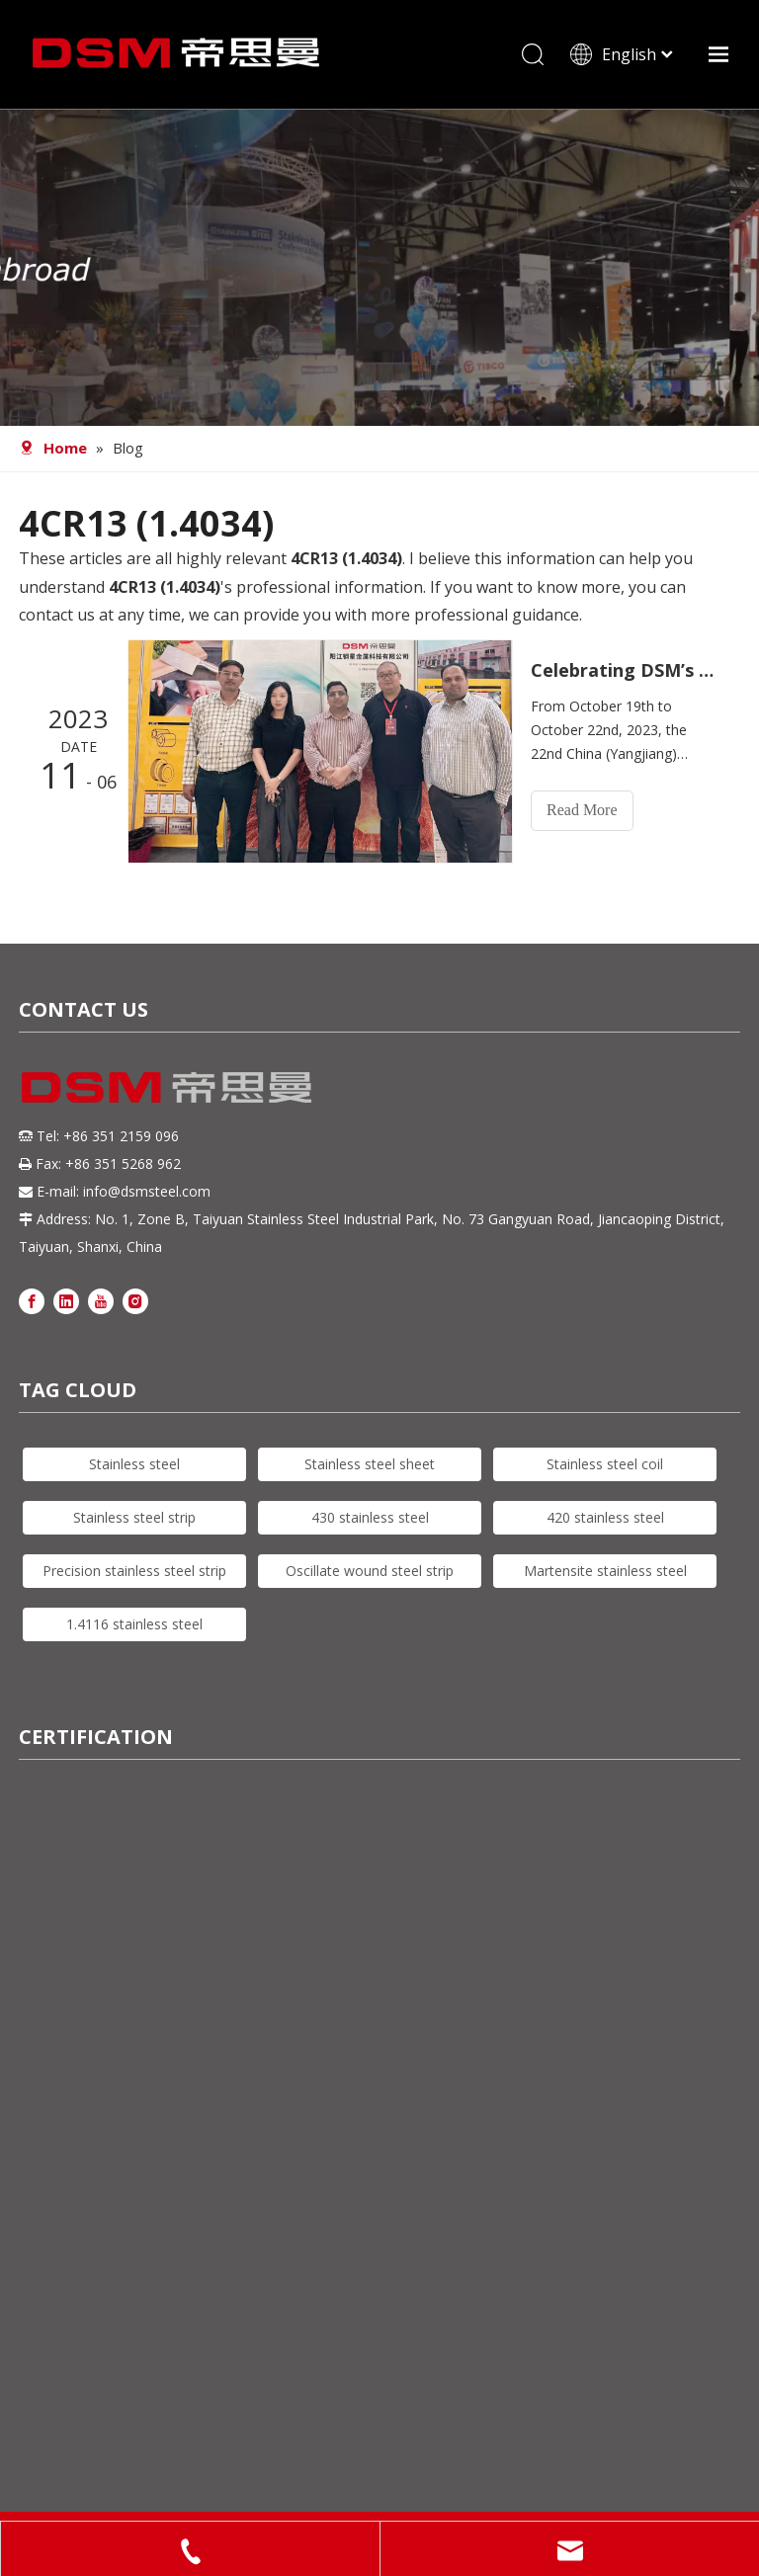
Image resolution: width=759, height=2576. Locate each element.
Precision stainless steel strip (134, 1570)
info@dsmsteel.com (147, 1191)
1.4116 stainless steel (134, 1624)
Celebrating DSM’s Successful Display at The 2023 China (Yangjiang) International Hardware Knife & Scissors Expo (624, 670)
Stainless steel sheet (369, 1463)
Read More (582, 809)
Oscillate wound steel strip (370, 1570)
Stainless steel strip (134, 1517)
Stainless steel (134, 1463)
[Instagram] (135, 1300)
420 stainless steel (605, 1517)
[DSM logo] (167, 1085)
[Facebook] (31, 1300)
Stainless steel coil (605, 1463)
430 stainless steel (370, 1517)
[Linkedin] (66, 1300)
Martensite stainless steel (605, 1570)
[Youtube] (101, 1300)
